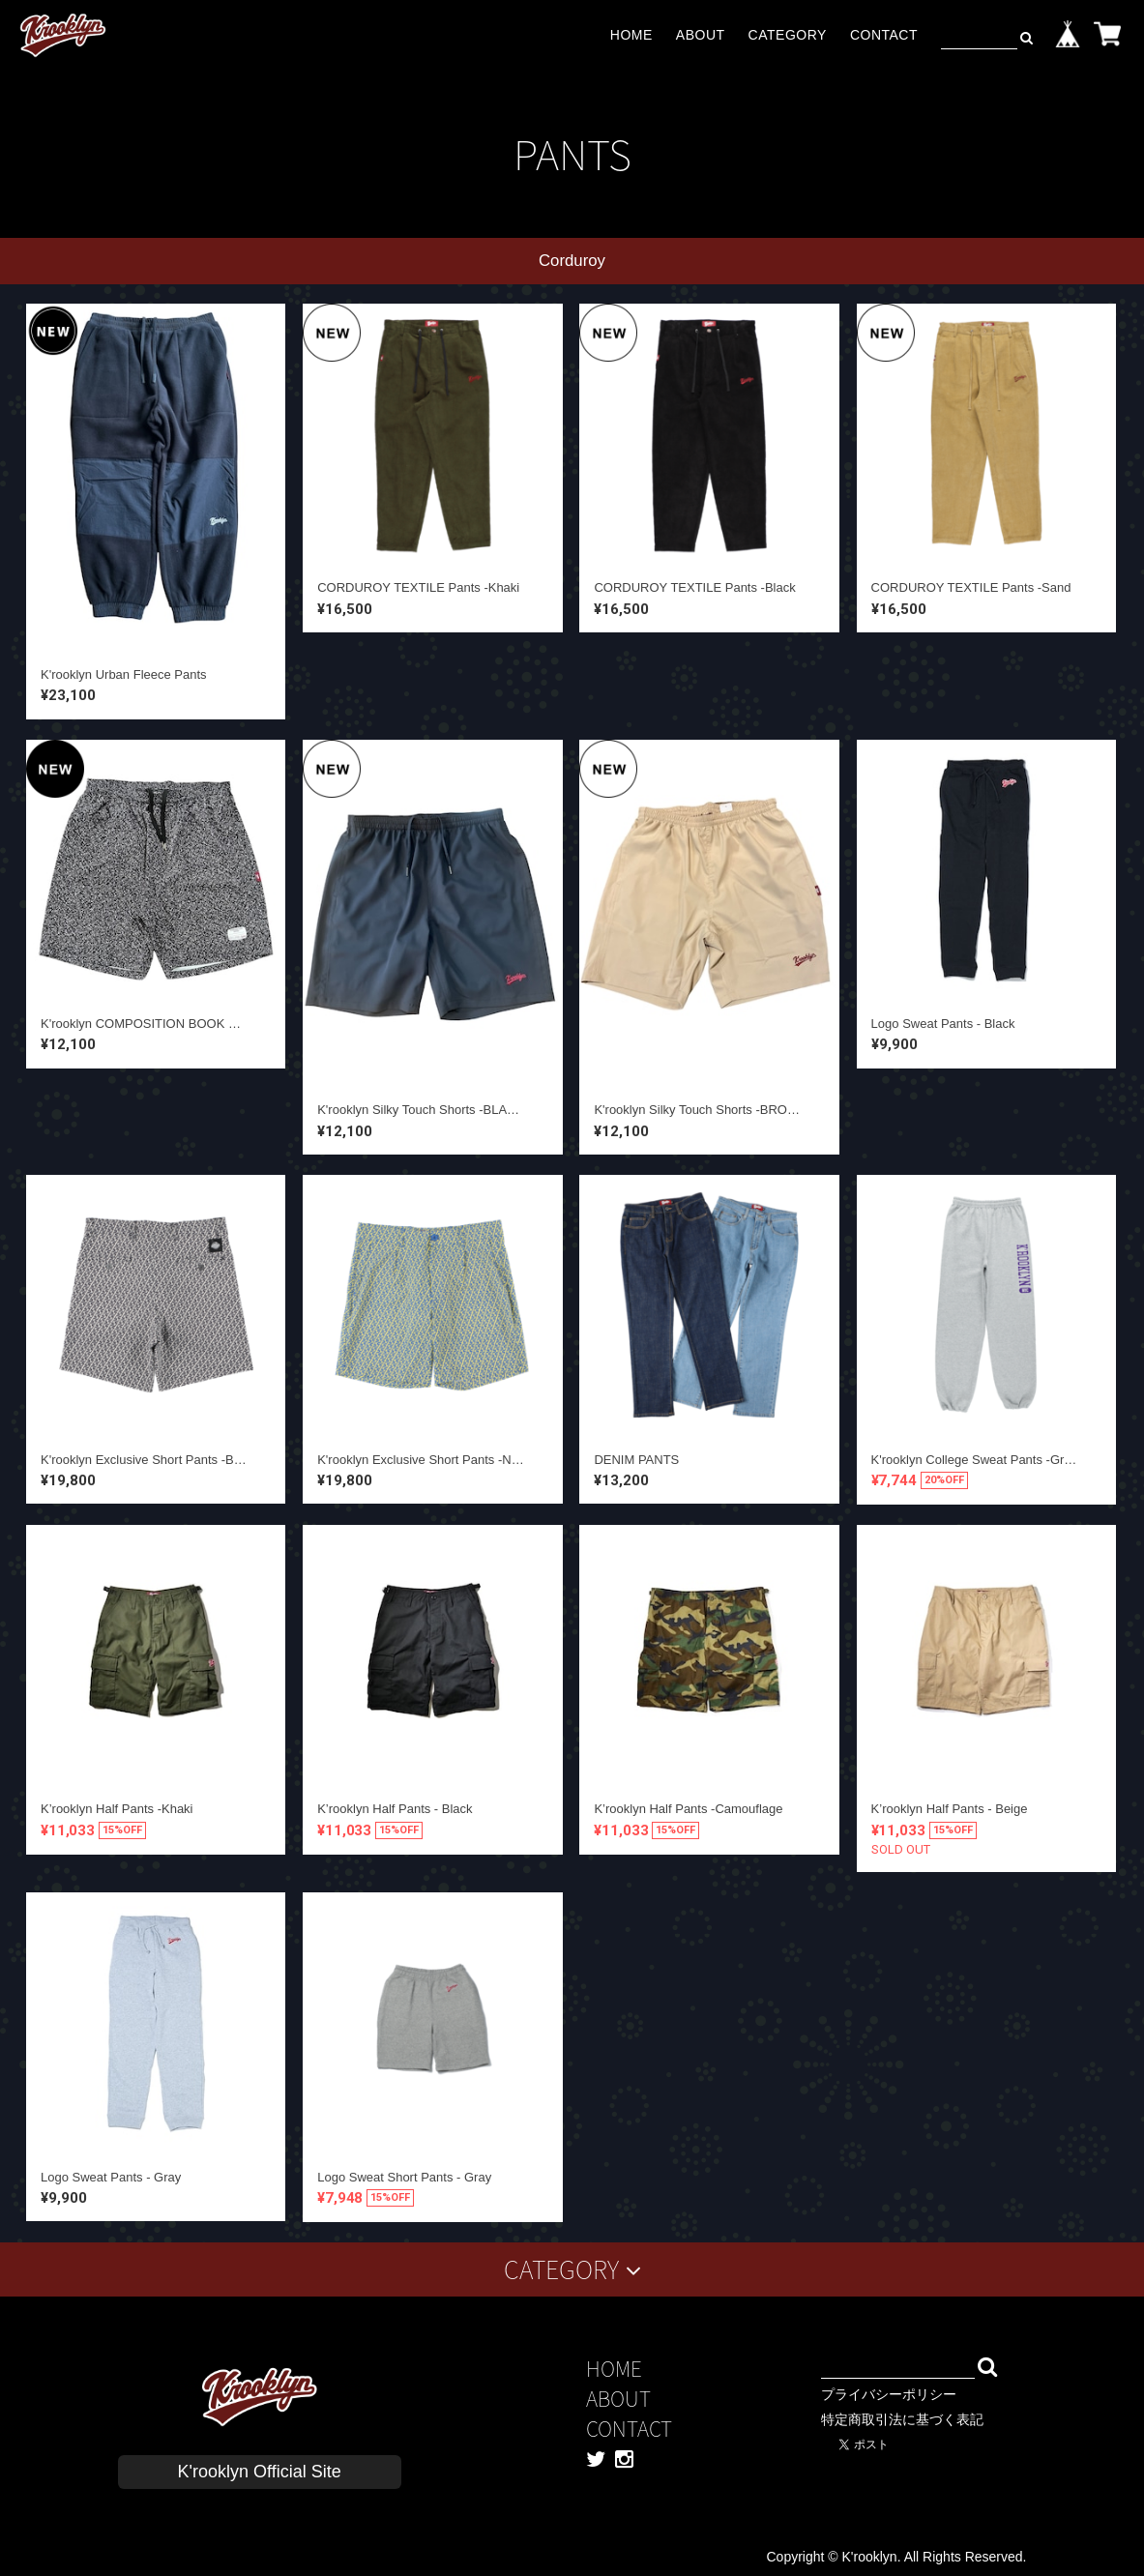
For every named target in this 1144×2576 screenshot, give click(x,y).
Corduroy (572, 260)
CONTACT (884, 35)
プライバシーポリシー (888, 2394)
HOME (631, 35)
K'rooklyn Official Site (259, 2471)
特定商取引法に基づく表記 (902, 2419)
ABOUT (700, 35)
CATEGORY (787, 35)
